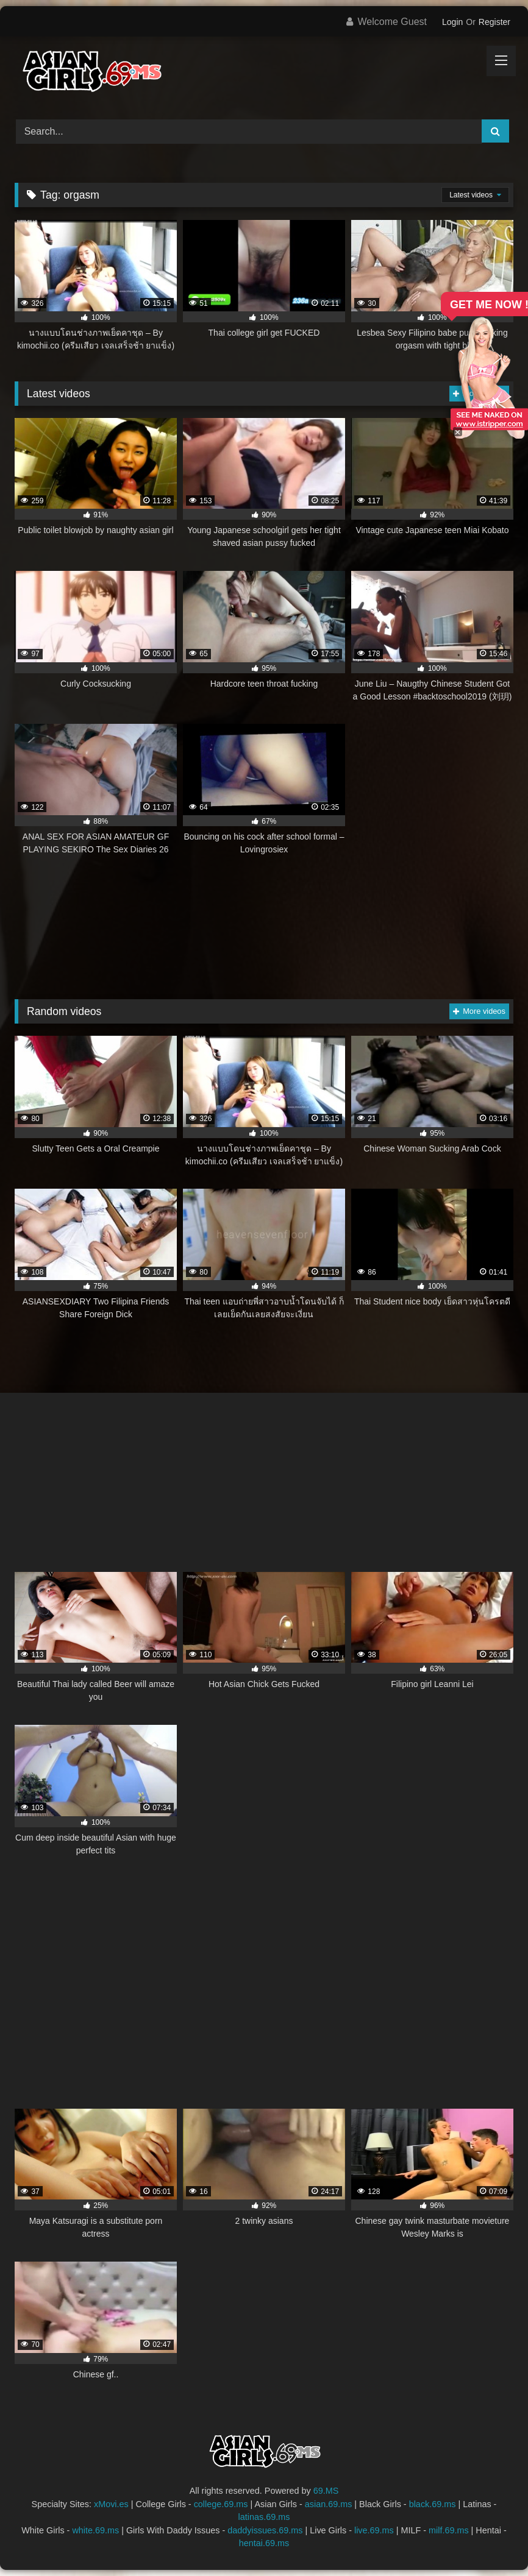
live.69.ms (374, 2530)
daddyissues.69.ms (264, 2530)
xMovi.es (111, 2504)
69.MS (326, 2491)
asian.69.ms (328, 2504)
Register (494, 22)
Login (452, 22)
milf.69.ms (449, 2530)
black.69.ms (432, 2504)
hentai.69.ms (264, 2543)
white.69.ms (95, 2530)
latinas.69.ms (264, 2517)
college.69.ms (221, 2504)
